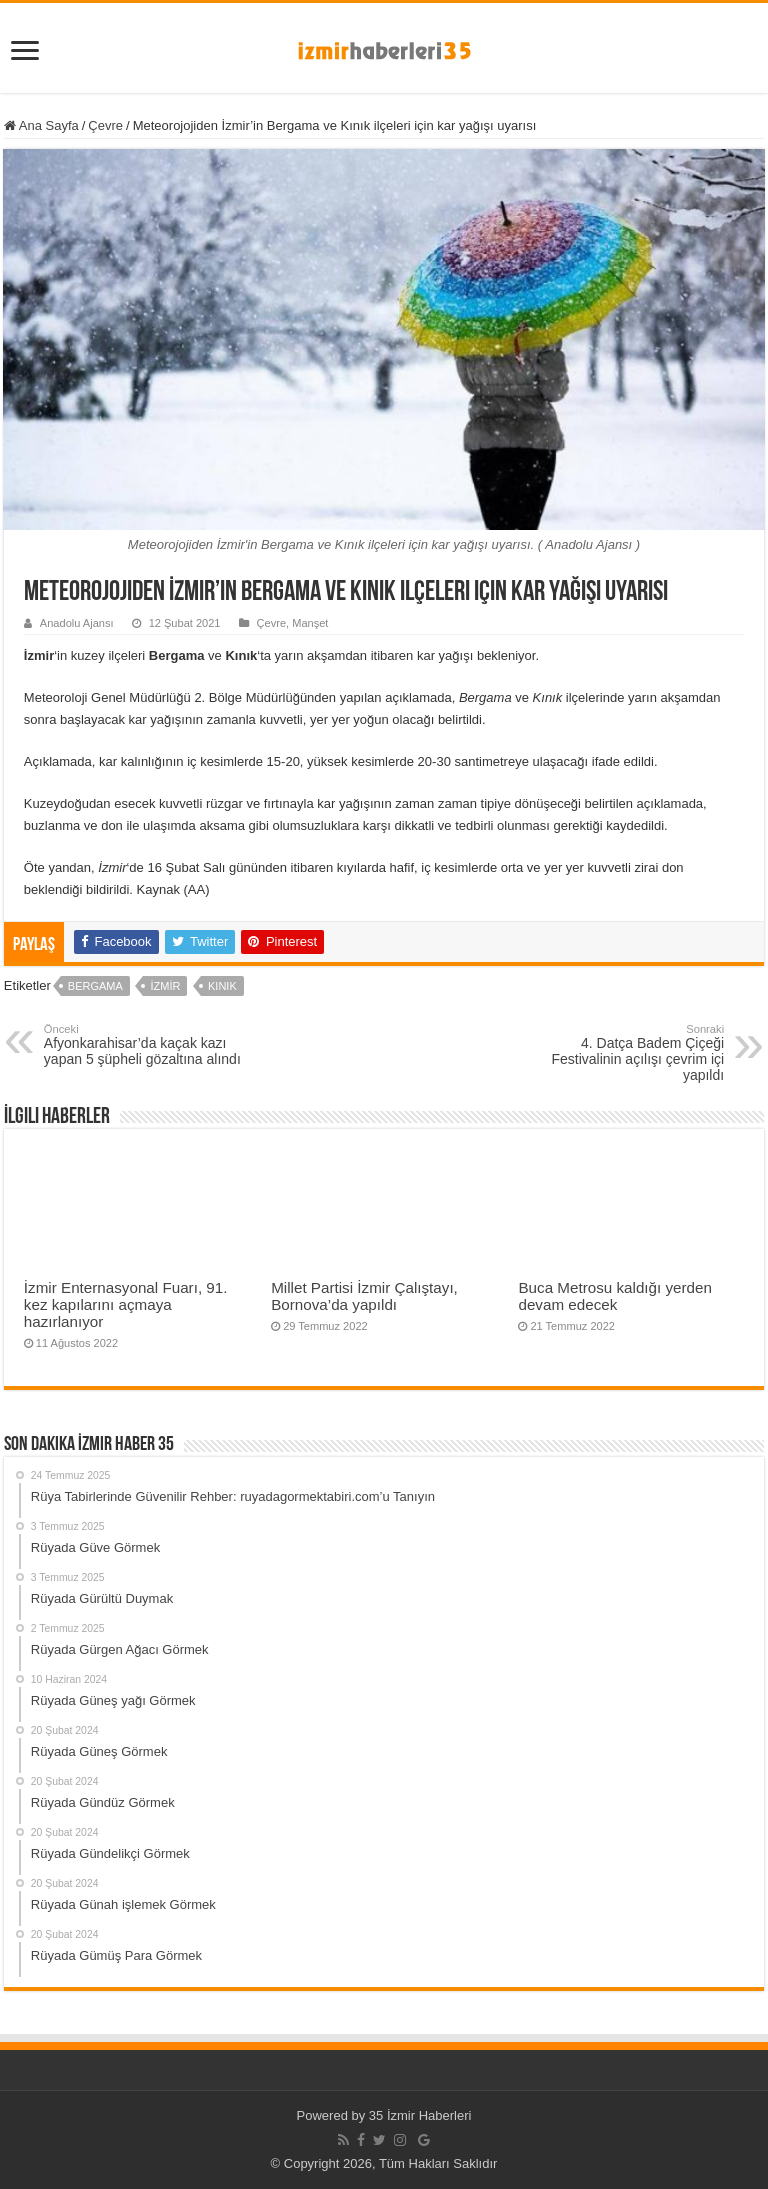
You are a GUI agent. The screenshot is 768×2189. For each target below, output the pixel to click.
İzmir (165, 986)
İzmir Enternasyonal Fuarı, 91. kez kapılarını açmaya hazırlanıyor (126, 1304)
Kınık (222, 986)
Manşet (310, 623)
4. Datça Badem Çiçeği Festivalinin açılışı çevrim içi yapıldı (621, 1053)
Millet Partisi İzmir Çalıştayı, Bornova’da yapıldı (364, 1296)
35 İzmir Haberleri (420, 2115)
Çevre (105, 125)
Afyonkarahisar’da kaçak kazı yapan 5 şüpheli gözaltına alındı (146, 1045)
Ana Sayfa (41, 125)
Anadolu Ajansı (77, 623)
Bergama (95, 986)
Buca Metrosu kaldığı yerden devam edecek (615, 1296)
